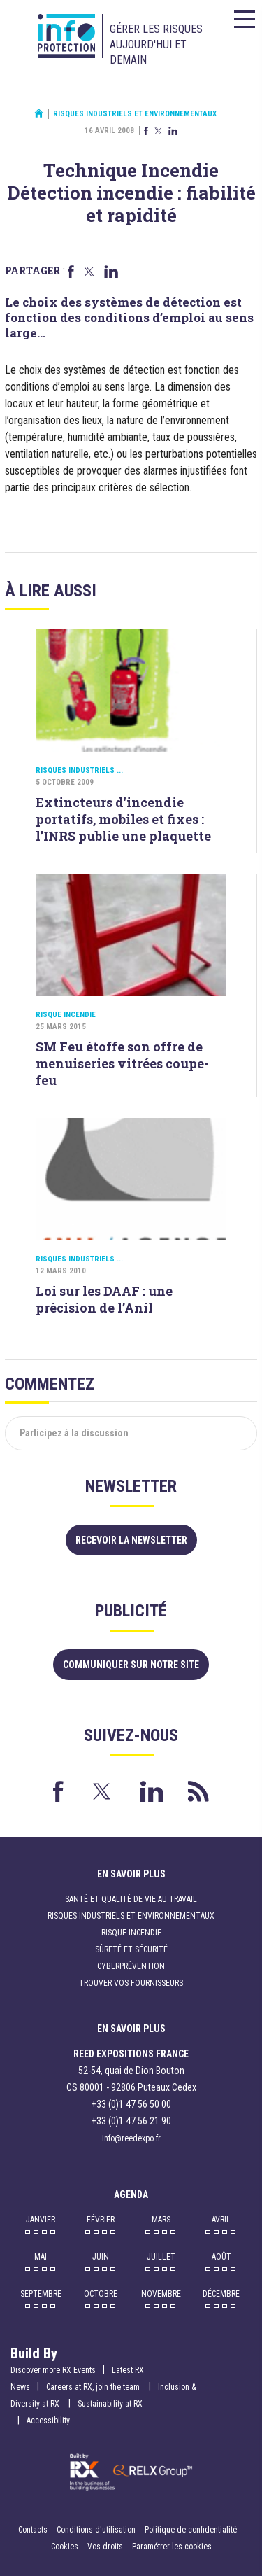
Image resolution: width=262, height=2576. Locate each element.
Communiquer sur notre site (131, 1664)
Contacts (33, 2530)
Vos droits (105, 2547)
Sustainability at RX (110, 2404)
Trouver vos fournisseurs (131, 1983)
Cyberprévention (131, 1966)
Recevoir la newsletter (131, 1540)
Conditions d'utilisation (96, 2530)
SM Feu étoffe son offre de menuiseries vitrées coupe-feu (122, 1063)
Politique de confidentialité (191, 2530)
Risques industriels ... (79, 770)
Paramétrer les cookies (172, 2547)
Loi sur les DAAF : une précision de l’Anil (104, 1299)
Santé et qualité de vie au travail (131, 1899)
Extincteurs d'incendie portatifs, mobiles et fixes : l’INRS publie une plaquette (123, 819)
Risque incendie (66, 1014)
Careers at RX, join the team (94, 2387)
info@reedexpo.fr (131, 2138)
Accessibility (48, 2421)
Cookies (64, 2547)
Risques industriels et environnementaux (135, 113)
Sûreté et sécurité (131, 1949)
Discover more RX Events (53, 2370)
